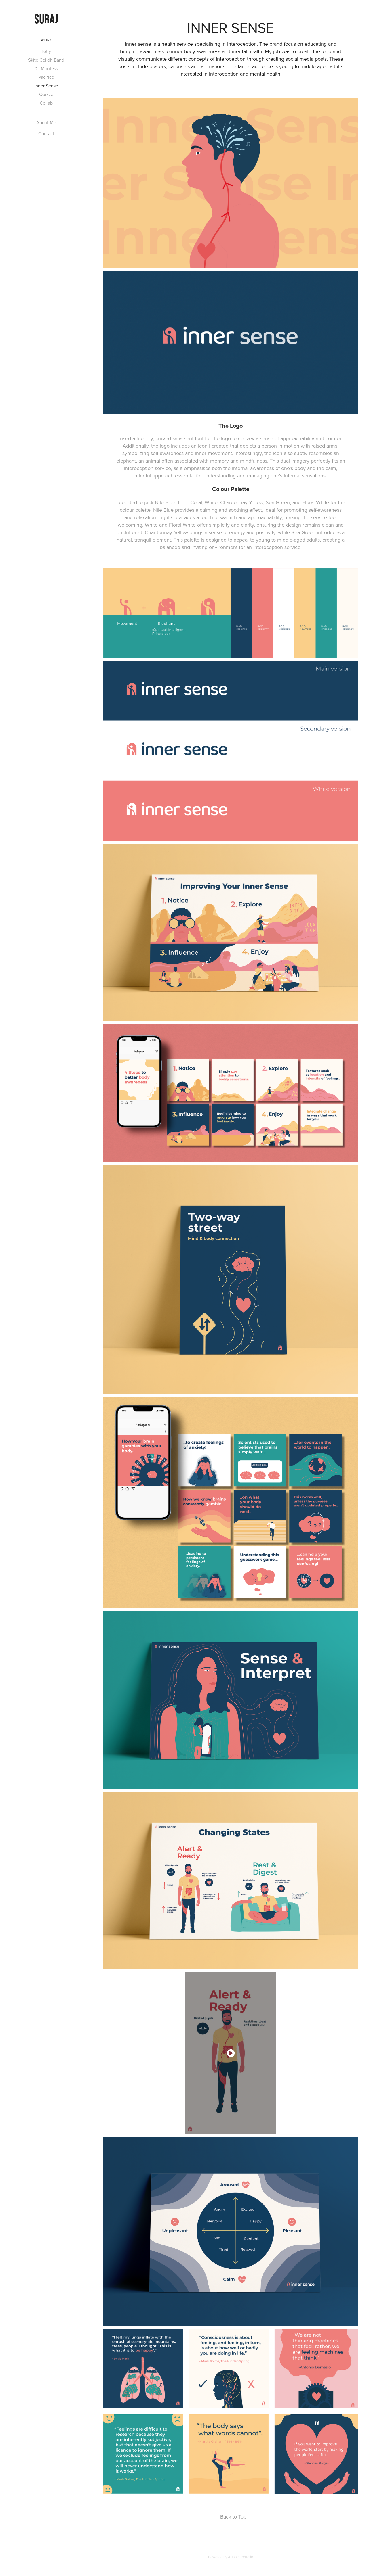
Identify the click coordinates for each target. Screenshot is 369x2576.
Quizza (46, 94)
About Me (46, 122)
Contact (46, 133)
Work (46, 40)
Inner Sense (46, 86)
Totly (46, 51)
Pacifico (46, 77)
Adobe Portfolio (240, 2556)
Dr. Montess (46, 68)
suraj (46, 18)
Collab (46, 103)
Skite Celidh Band (46, 60)
